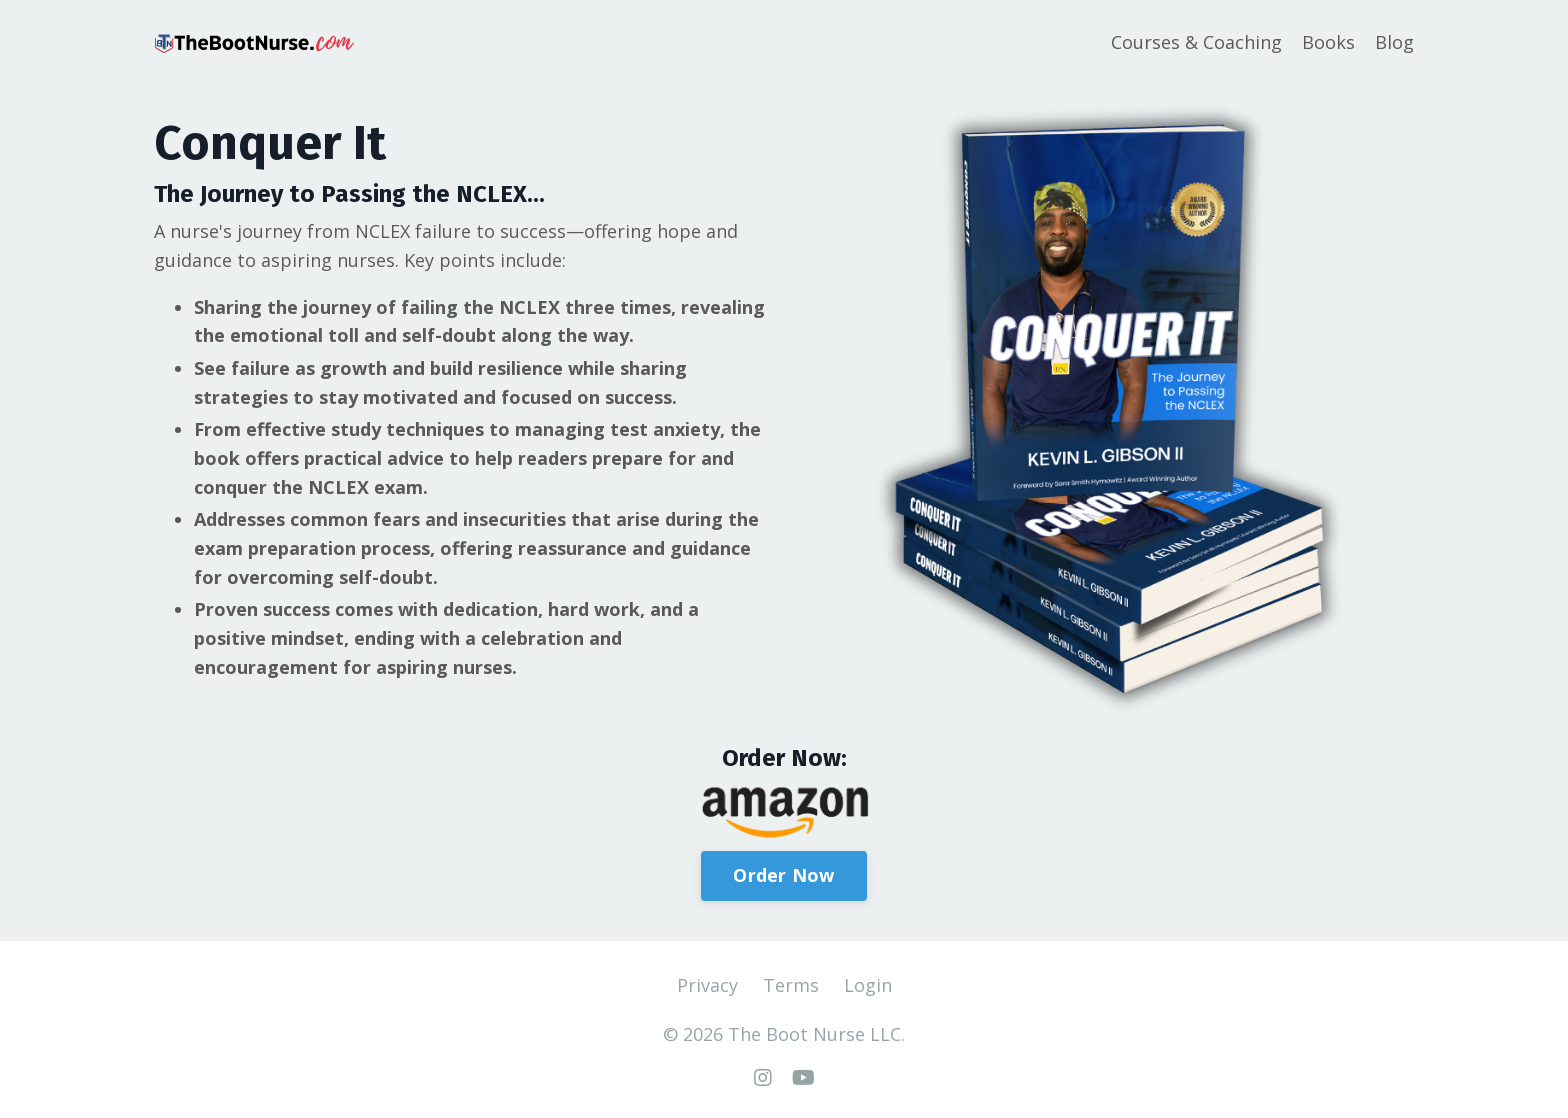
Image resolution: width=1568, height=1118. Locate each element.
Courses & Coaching (1196, 42)
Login (868, 985)
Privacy (707, 985)
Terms (791, 985)
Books (1328, 42)
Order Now (783, 875)
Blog (1394, 42)
